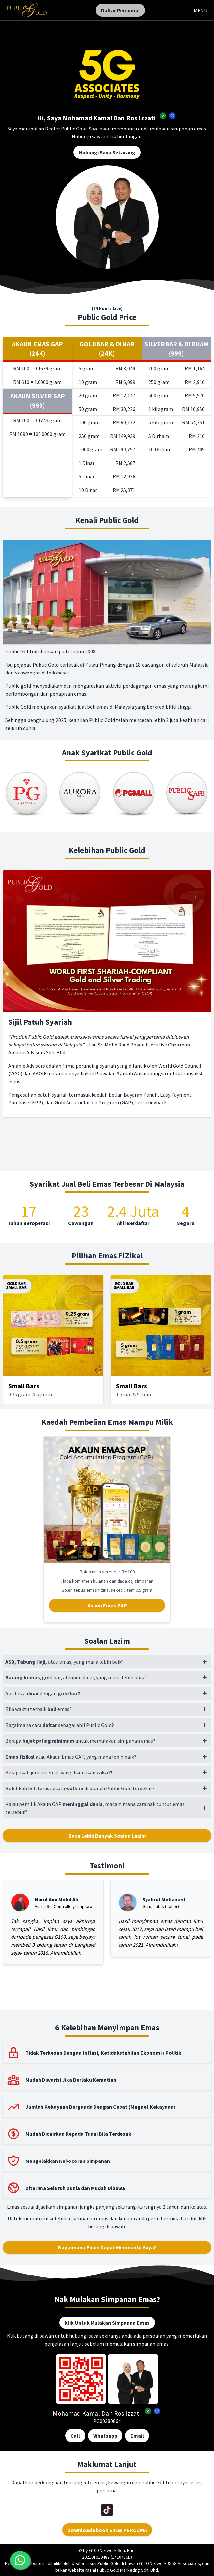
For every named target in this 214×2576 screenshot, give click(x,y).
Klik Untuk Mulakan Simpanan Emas (107, 2322)
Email (137, 2435)
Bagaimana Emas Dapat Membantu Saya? (107, 2247)
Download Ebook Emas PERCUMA (107, 2530)
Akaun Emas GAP (107, 1605)
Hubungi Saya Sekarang (107, 152)
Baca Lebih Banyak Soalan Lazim (107, 1835)
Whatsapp (105, 2435)
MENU (200, 10)
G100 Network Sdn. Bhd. (112, 2550)
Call (75, 2435)
